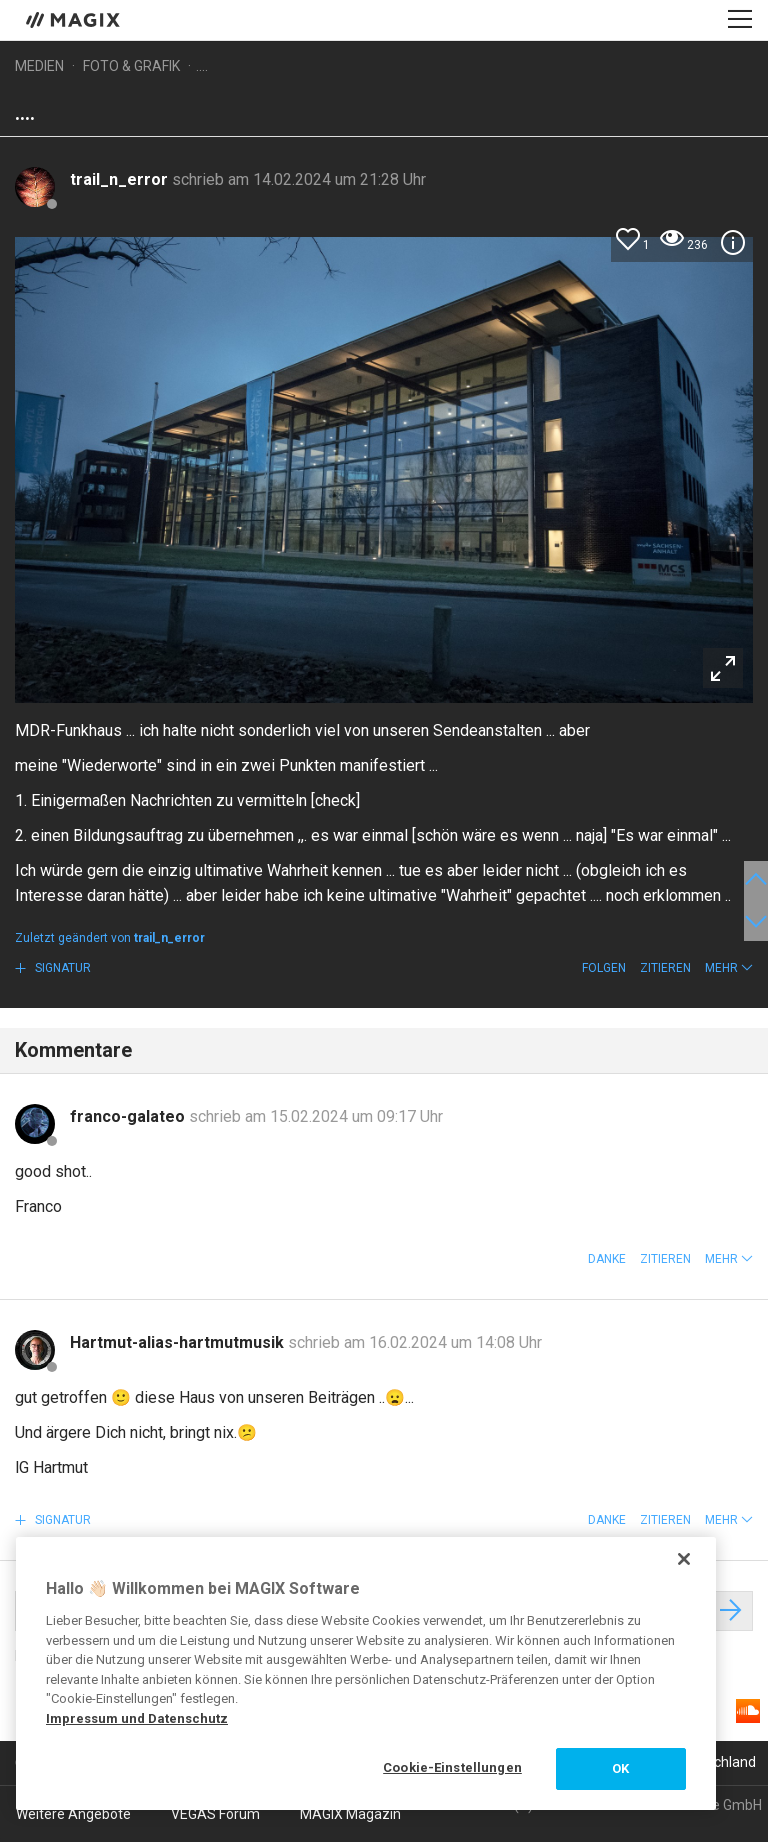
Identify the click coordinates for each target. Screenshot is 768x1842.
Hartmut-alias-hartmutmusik (179, 1342)
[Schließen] (684, 1559)
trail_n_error (121, 179)
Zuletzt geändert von (110, 938)
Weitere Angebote (73, 1814)
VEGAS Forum (215, 1814)
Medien (39, 66)
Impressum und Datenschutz (137, 1718)
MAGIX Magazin (350, 1814)
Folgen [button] (604, 968)
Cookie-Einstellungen (452, 1767)
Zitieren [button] (665, 968)
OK (620, 1768)
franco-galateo (129, 1116)
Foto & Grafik (131, 66)
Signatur (61, 968)
